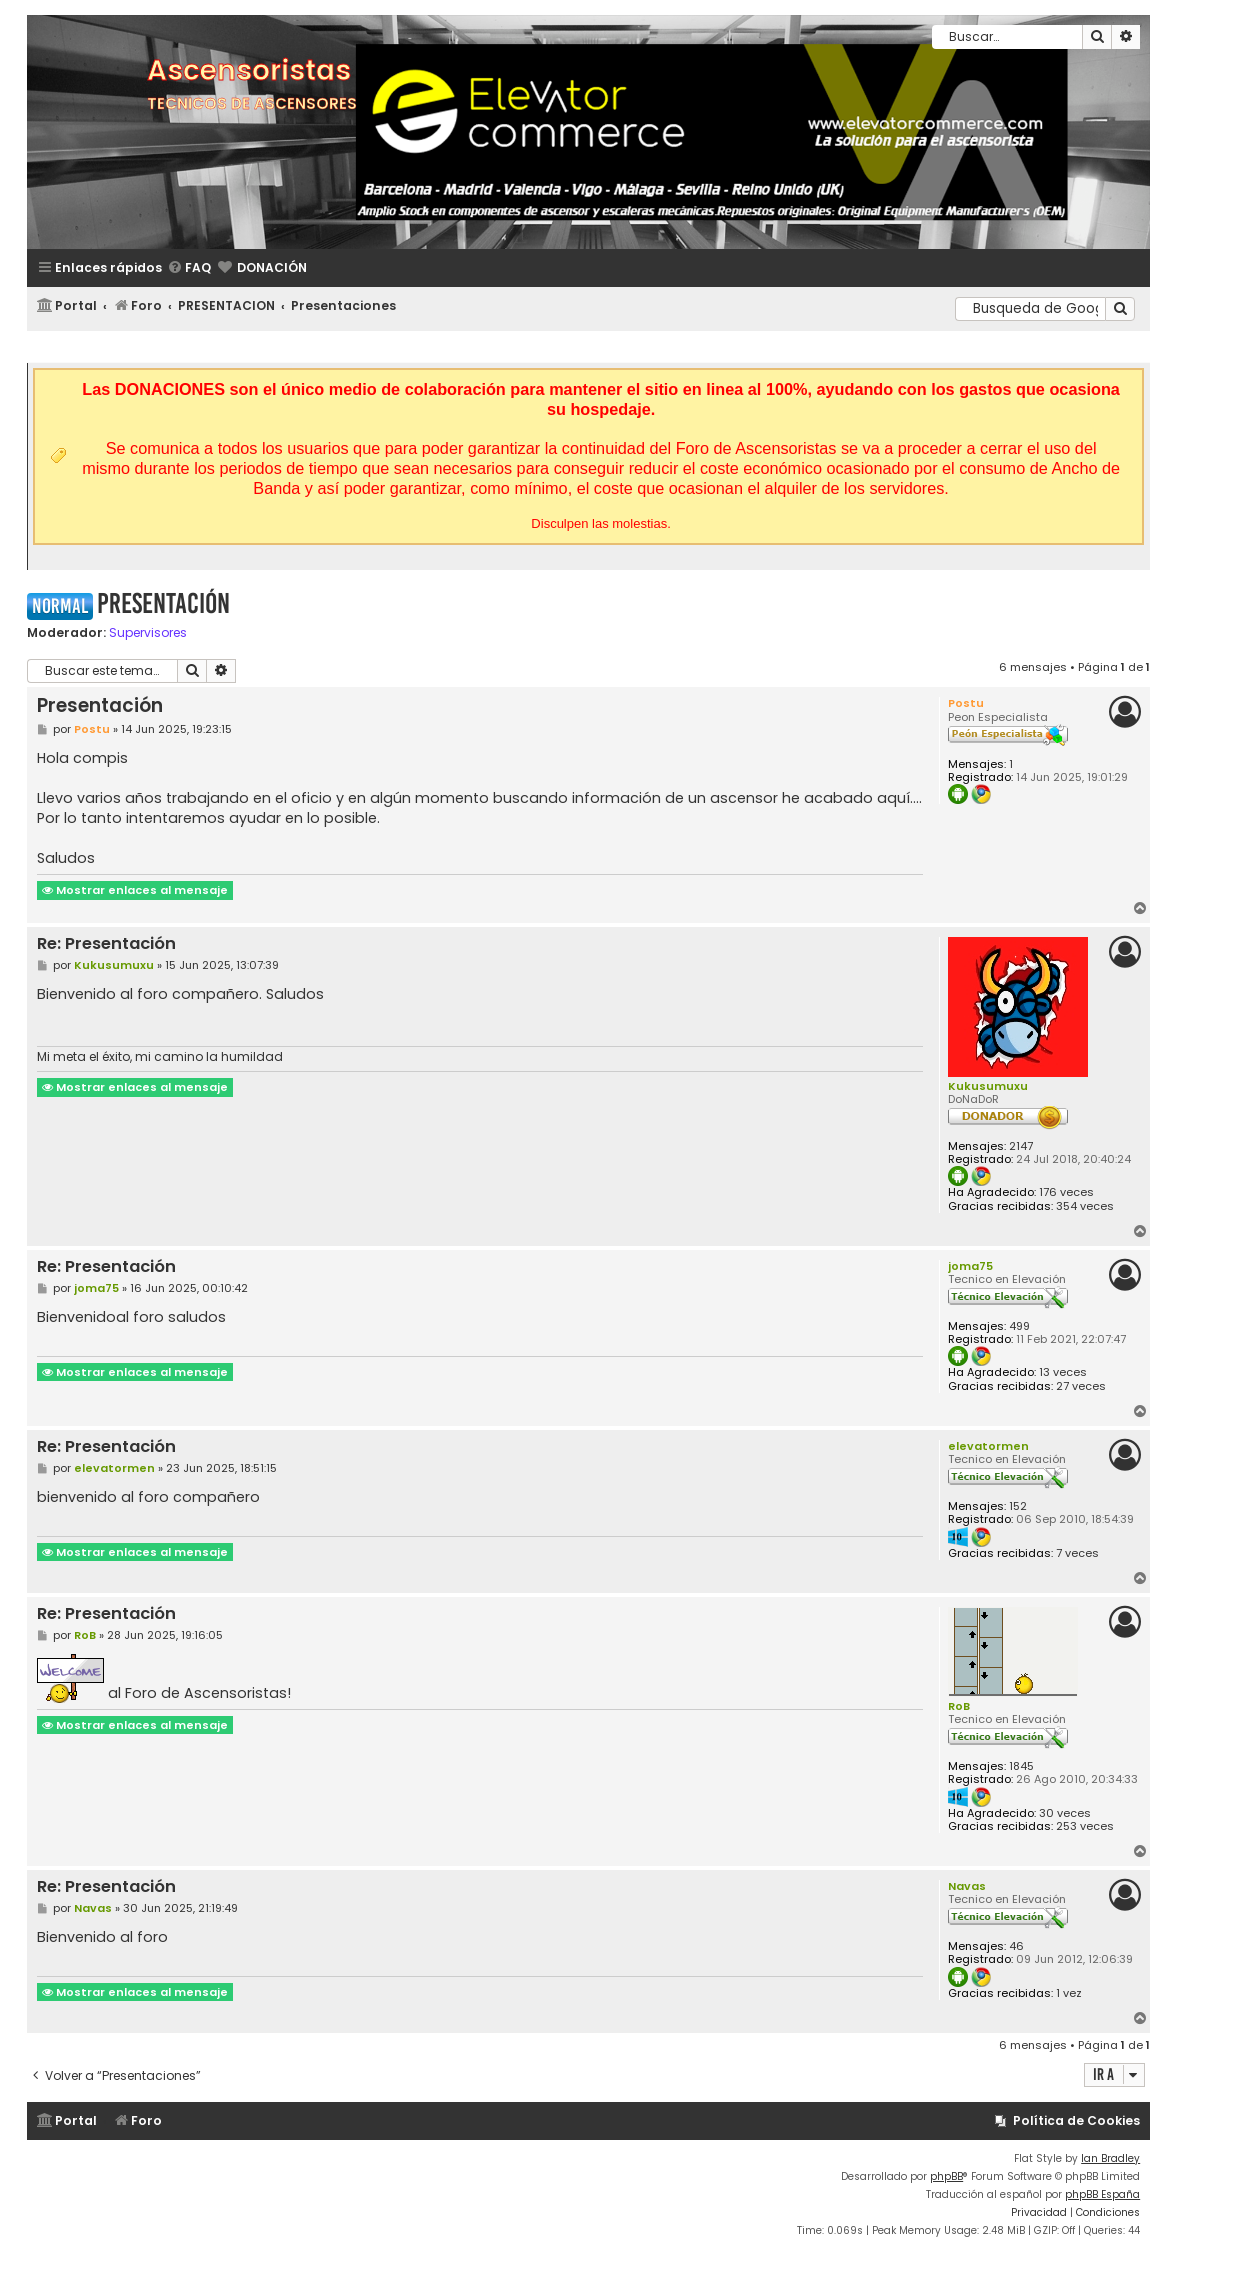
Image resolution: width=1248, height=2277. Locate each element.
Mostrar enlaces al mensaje (135, 890)
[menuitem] (189, 268)
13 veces (1063, 1372)
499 (1019, 1326)
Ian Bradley (1110, 2158)
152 (1018, 1506)
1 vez (1069, 1993)
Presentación (163, 603)
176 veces (1066, 1192)
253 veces (1085, 1826)
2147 (1021, 1146)
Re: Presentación (106, 944)
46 (1016, 1946)
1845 (1021, 1766)
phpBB (946, 2176)
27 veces (1081, 1386)
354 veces (1085, 1206)
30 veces (1065, 1813)
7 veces (1077, 1553)
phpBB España (1102, 2194)
